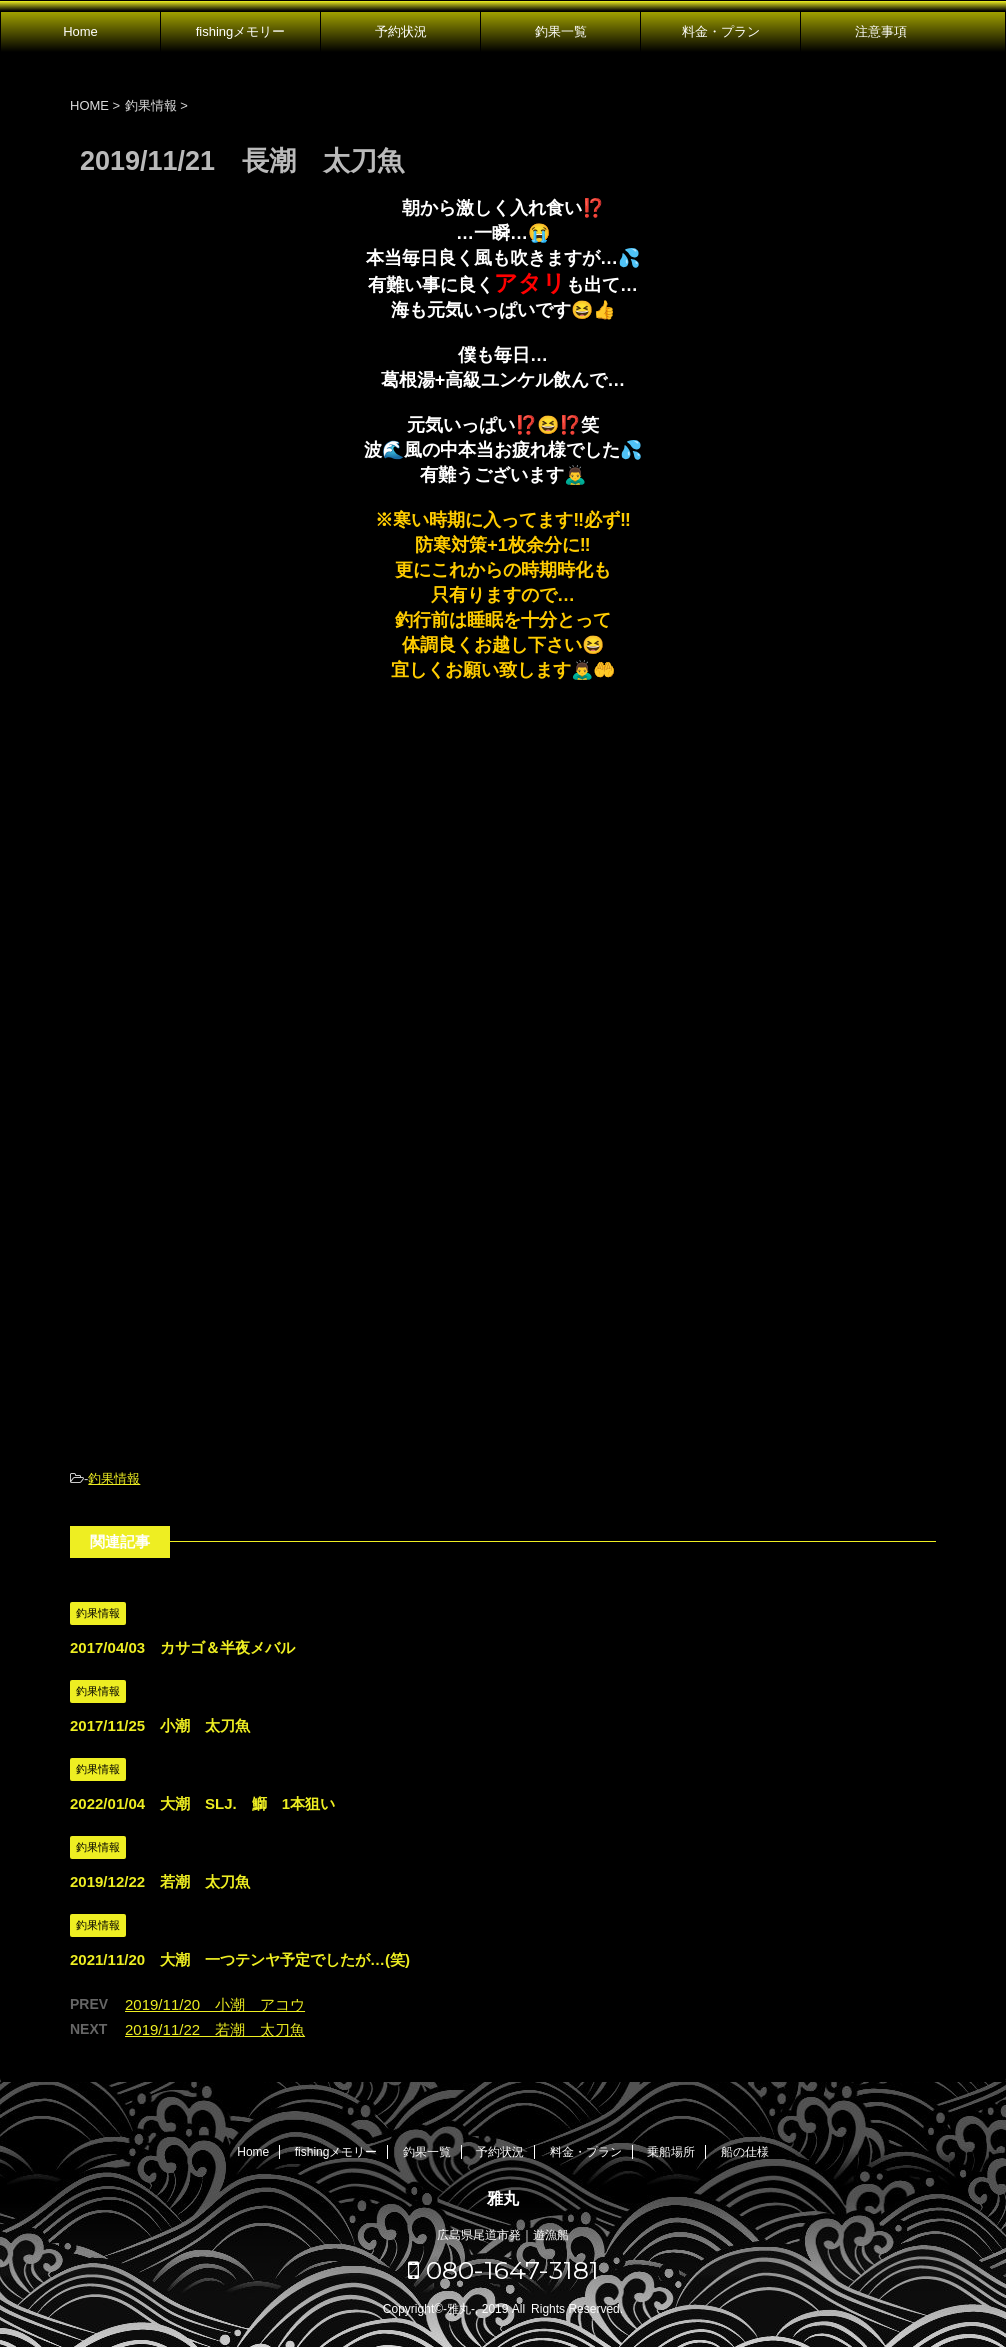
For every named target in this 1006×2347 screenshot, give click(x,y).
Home (80, 31)
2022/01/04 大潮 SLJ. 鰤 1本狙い (202, 1803)
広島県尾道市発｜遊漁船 (503, 2235)
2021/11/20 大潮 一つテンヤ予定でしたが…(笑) (240, 1959)
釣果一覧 (561, 31)
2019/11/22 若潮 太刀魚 (215, 2029)
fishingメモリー (241, 31)
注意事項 (881, 31)
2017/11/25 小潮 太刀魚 (160, 1725)
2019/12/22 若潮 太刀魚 (160, 1881)
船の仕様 (745, 2152)
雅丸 (503, 2198)
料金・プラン (721, 31)
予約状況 (401, 31)
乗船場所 (671, 2152)
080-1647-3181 (503, 2270)
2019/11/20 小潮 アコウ (215, 2004)
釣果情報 (114, 1478)
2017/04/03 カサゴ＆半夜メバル (182, 1647)
